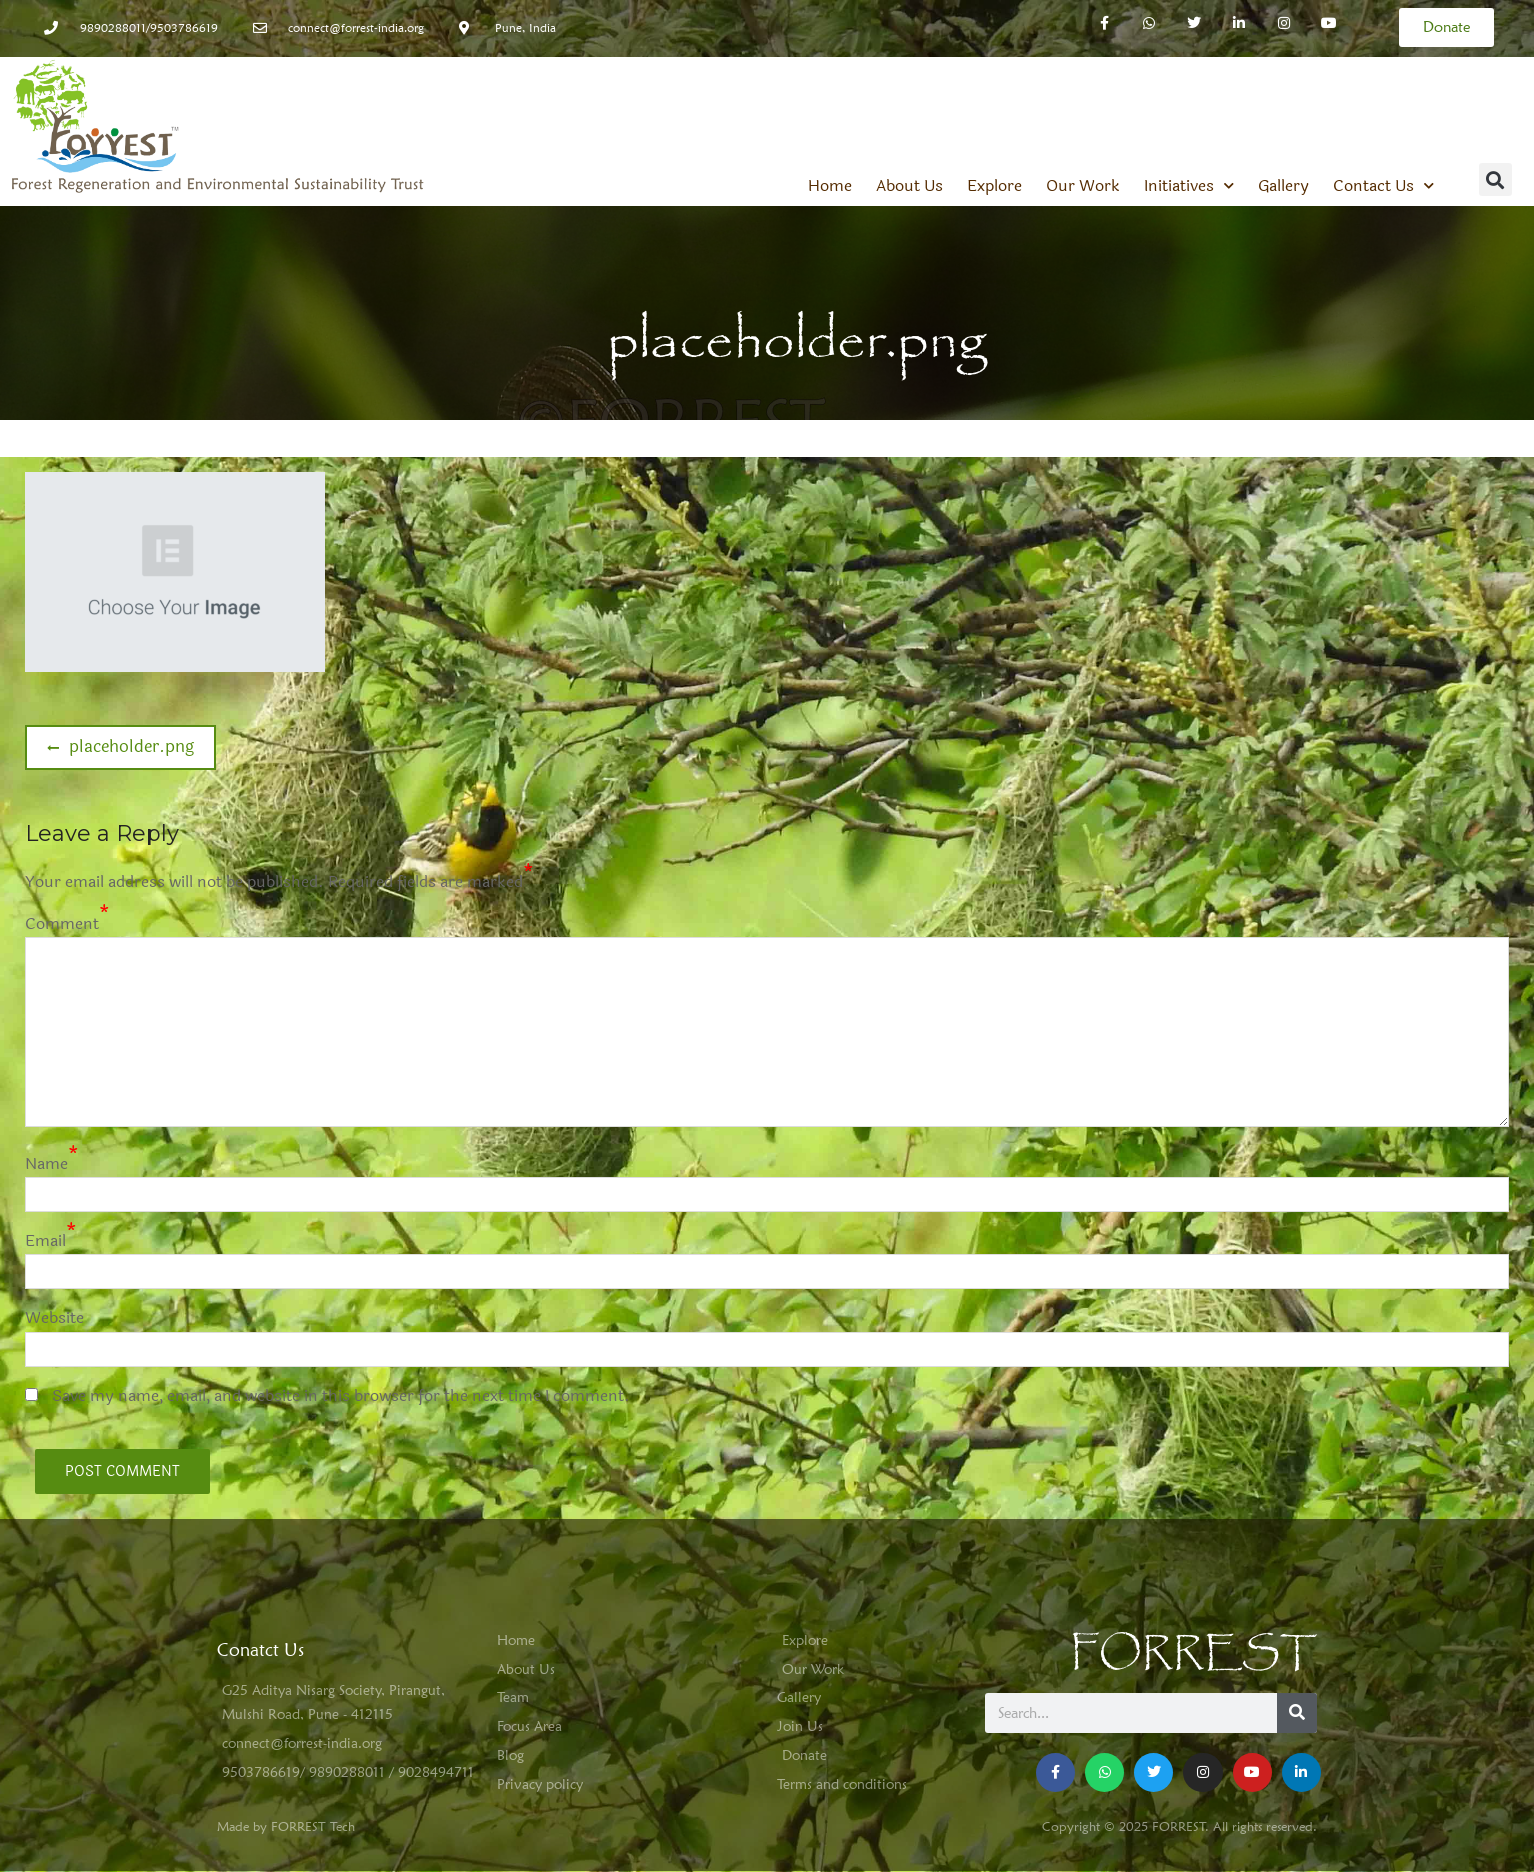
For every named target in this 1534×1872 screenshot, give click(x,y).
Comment (62, 923)
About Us (909, 186)
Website (54, 1317)
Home (830, 186)
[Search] (1297, 1713)
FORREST (1193, 1653)
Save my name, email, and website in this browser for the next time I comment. (341, 1395)
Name (46, 1163)
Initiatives (1189, 186)
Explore (994, 186)
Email (45, 1240)
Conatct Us (260, 1649)
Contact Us (1383, 186)
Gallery (1283, 186)
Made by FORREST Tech (286, 1826)
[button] (1495, 179)
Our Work (1083, 186)
